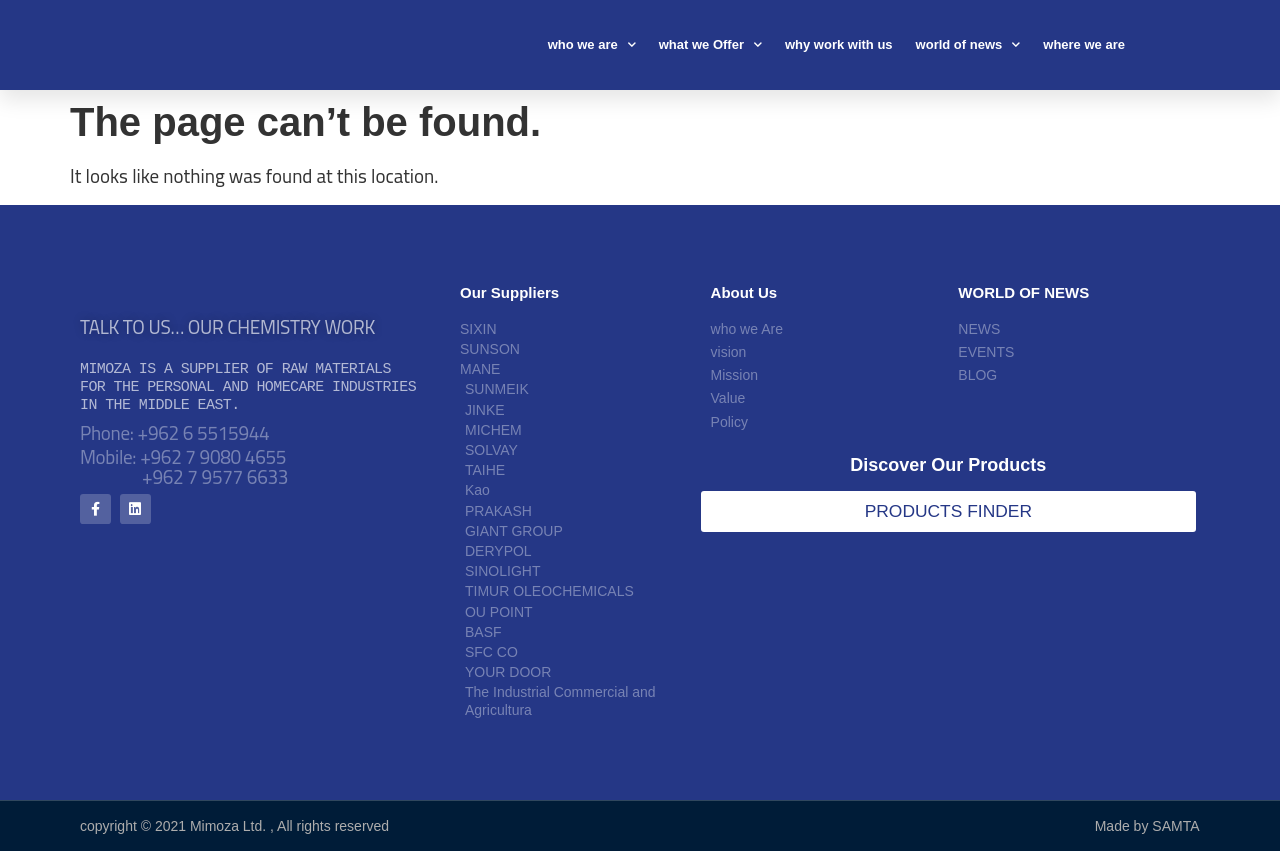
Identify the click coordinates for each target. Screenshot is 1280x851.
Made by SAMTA (1147, 826)
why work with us (839, 44)
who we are (592, 44)
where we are (1084, 44)
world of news (968, 44)
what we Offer (710, 44)
